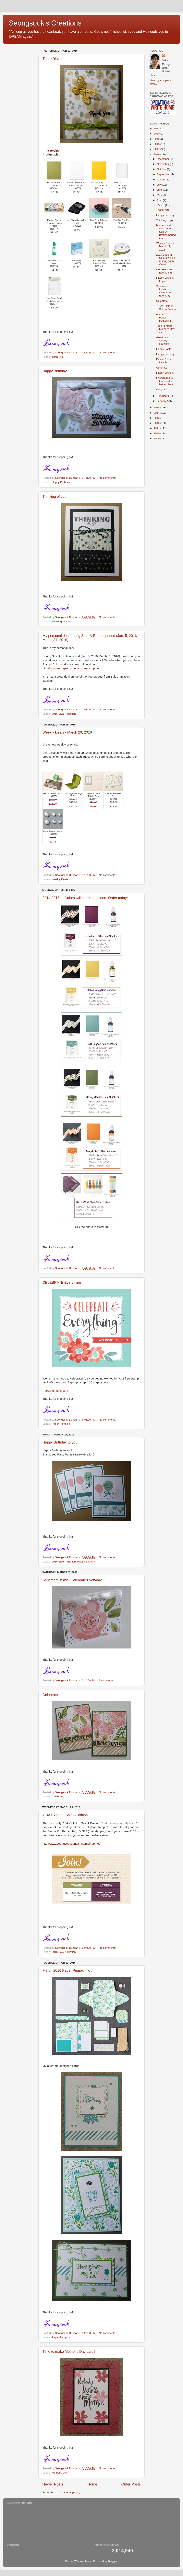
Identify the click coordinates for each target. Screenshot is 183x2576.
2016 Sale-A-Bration (64, 1561)
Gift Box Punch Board (52, 793)
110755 (54, 266)
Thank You (51, 59)
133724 (73, 799)
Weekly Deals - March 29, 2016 (67, 732)
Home (92, 2484)
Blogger (112, 2561)
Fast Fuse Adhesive (99, 220)
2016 (157, 154)
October (162, 169)
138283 (113, 799)
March (161, 205)
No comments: (108, 352)
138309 (121, 223)
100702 (54, 188)
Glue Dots (76, 261)
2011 (157, 428)
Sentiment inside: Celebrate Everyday (72, 1580)
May (160, 195)
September (164, 174)
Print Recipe (51, 150)
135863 (52, 796)
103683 (76, 263)
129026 (99, 223)
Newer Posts (52, 2484)
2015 (157, 407)
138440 (54, 229)
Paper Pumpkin (61, 1423)
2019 (157, 138)
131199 (99, 188)
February (162, 395)
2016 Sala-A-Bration (64, 713)
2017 (157, 149)
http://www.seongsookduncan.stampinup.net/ (72, 1843)
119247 (54, 304)
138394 (52, 834)
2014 (157, 412)
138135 (99, 266)
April (160, 200)
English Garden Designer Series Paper (54, 223)
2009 (157, 438)
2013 (157, 417)
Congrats (161, 367)
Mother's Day (59, 2472)
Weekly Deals (60, 879)
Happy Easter (164, 349)
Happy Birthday (55, 371)
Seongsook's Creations (45, 23)
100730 (76, 188)
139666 (93, 799)
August (161, 179)
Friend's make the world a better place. (165, 381)
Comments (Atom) (69, 2492)
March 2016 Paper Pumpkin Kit (67, 1970)
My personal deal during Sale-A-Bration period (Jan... (166, 232)
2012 (157, 423)
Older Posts (131, 2484)
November (163, 164)
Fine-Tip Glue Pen (121, 220)
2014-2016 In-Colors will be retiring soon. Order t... (165, 259)
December (163, 158)
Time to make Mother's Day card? (69, 2352)
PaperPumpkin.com (55, 1390)
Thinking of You (61, 621)
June (160, 189)
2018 (157, 144)
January (162, 401)
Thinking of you (55, 497)
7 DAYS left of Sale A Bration (65, 1815)
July (159, 184)
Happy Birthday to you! (60, 1442)
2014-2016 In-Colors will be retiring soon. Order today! (85, 898)
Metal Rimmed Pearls (52, 831)
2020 (157, 133)
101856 (121, 188)
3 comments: (107, 1680)
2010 (157, 433)
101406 (76, 226)
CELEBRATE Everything (62, 1282)
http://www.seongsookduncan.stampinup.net (71, 668)
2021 (157, 128)
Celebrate (50, 1695)
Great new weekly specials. (163, 340)
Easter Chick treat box (163, 361)
